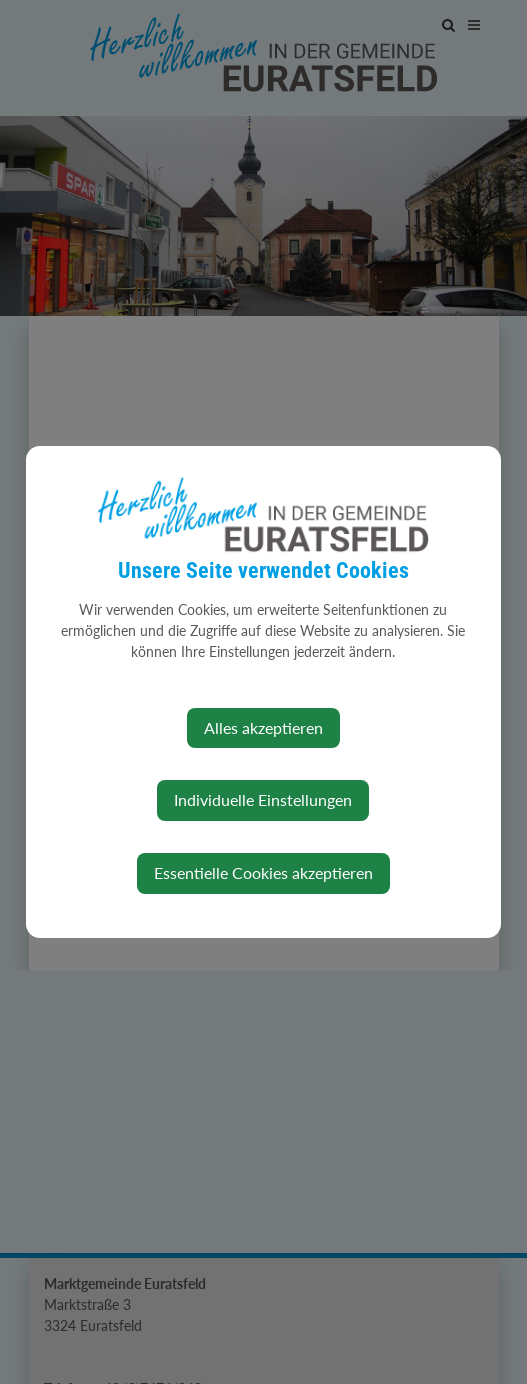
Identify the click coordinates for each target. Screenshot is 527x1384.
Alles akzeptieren (263, 727)
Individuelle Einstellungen (263, 799)
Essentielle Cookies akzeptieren (263, 872)
